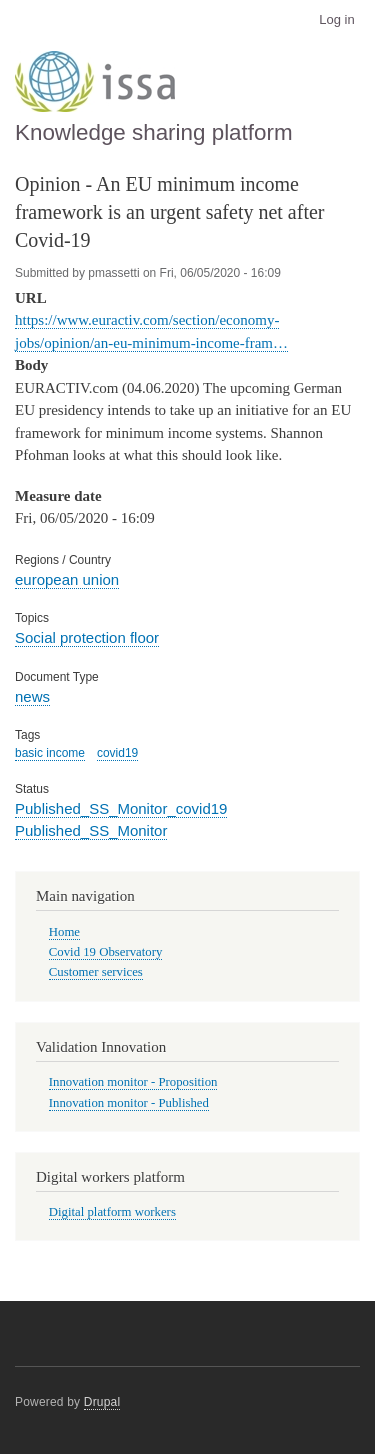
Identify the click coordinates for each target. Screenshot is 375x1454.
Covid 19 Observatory (106, 952)
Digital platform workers (112, 1212)
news (32, 696)
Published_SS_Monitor (91, 830)
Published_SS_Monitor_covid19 (121, 808)
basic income (50, 753)
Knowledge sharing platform (154, 132)
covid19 (117, 753)
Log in (336, 19)
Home (64, 932)
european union (67, 579)
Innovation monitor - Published (129, 1103)
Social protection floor (87, 637)
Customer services (96, 972)
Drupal (102, 1402)
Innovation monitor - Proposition (133, 1082)
